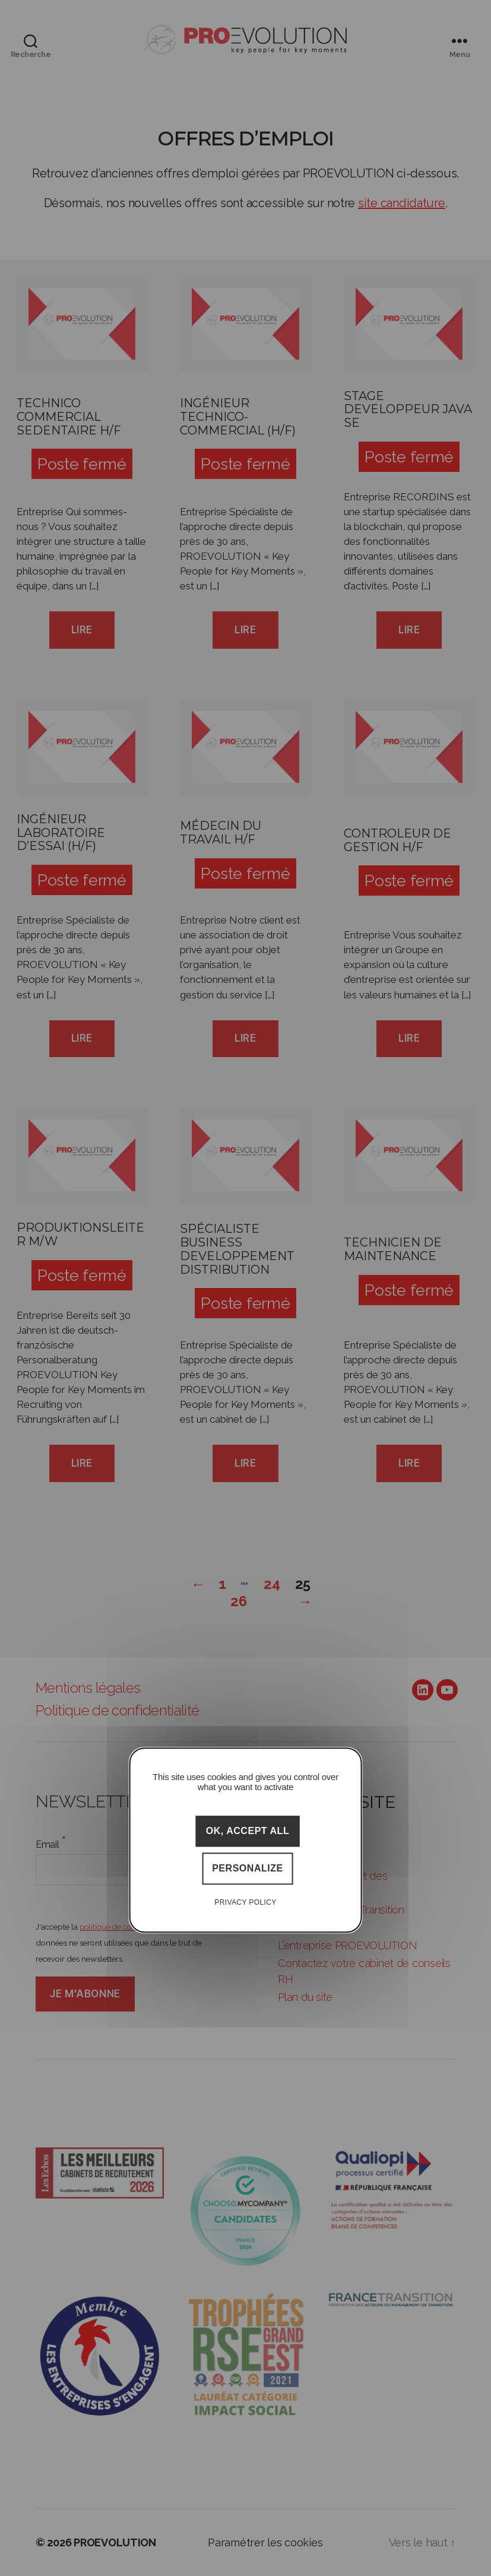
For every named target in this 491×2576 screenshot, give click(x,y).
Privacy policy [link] (245, 1902)
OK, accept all (248, 1831)
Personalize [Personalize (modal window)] (247, 1869)
